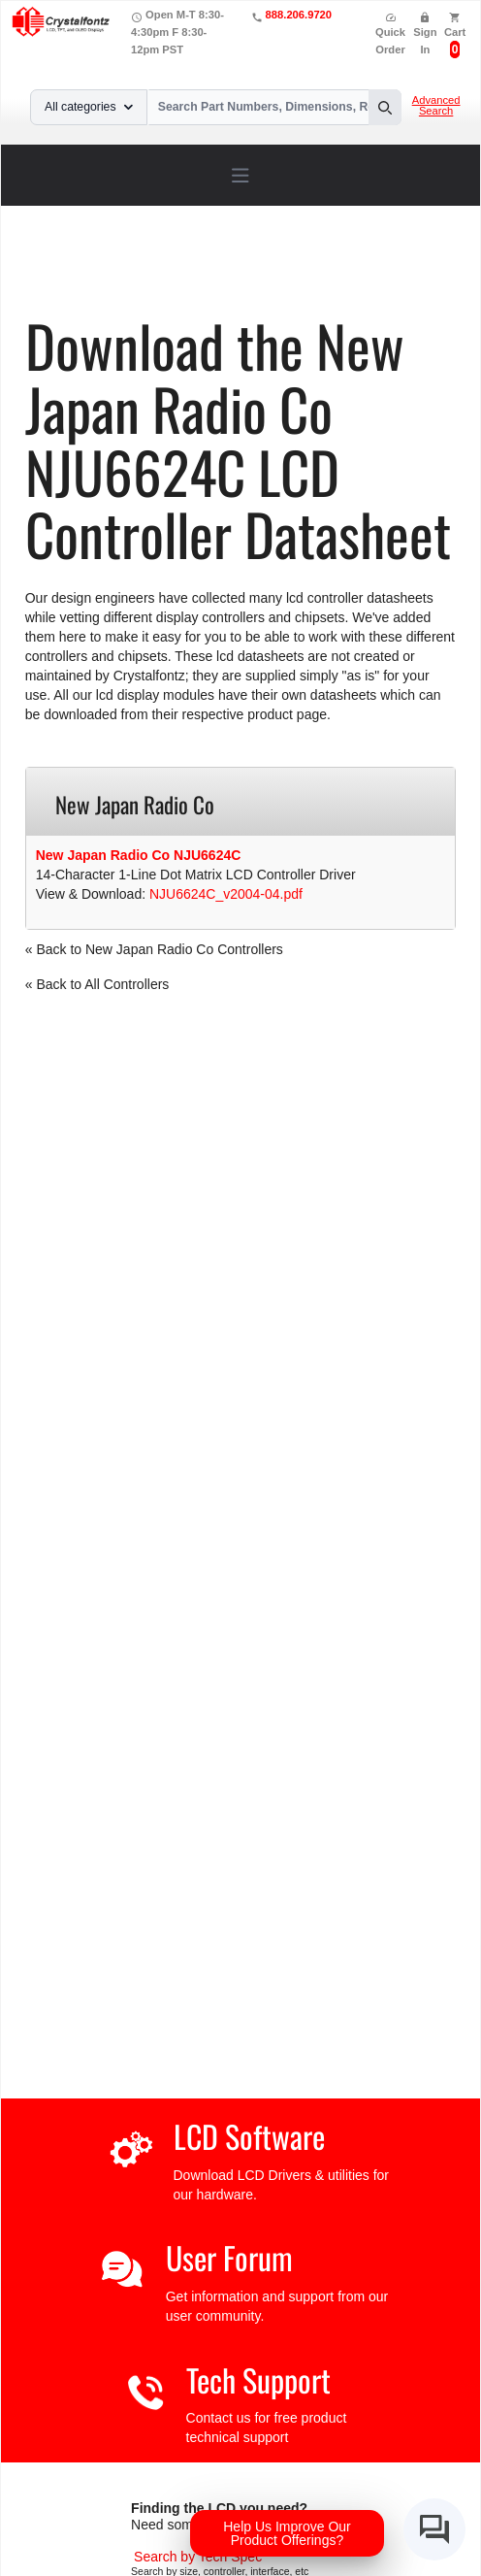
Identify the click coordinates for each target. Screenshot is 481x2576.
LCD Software (249, 2136)
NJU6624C (154, 283)
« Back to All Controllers (97, 984)
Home (67, 270)
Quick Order (390, 33)
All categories (89, 107)
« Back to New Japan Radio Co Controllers (154, 949)
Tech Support (258, 2379)
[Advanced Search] (198, 2556)
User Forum (229, 2257)
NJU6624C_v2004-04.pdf (226, 894)
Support (124, 270)
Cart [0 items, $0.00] (454, 32)
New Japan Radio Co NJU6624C (138, 855)
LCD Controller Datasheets (244, 270)
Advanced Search (436, 105)
